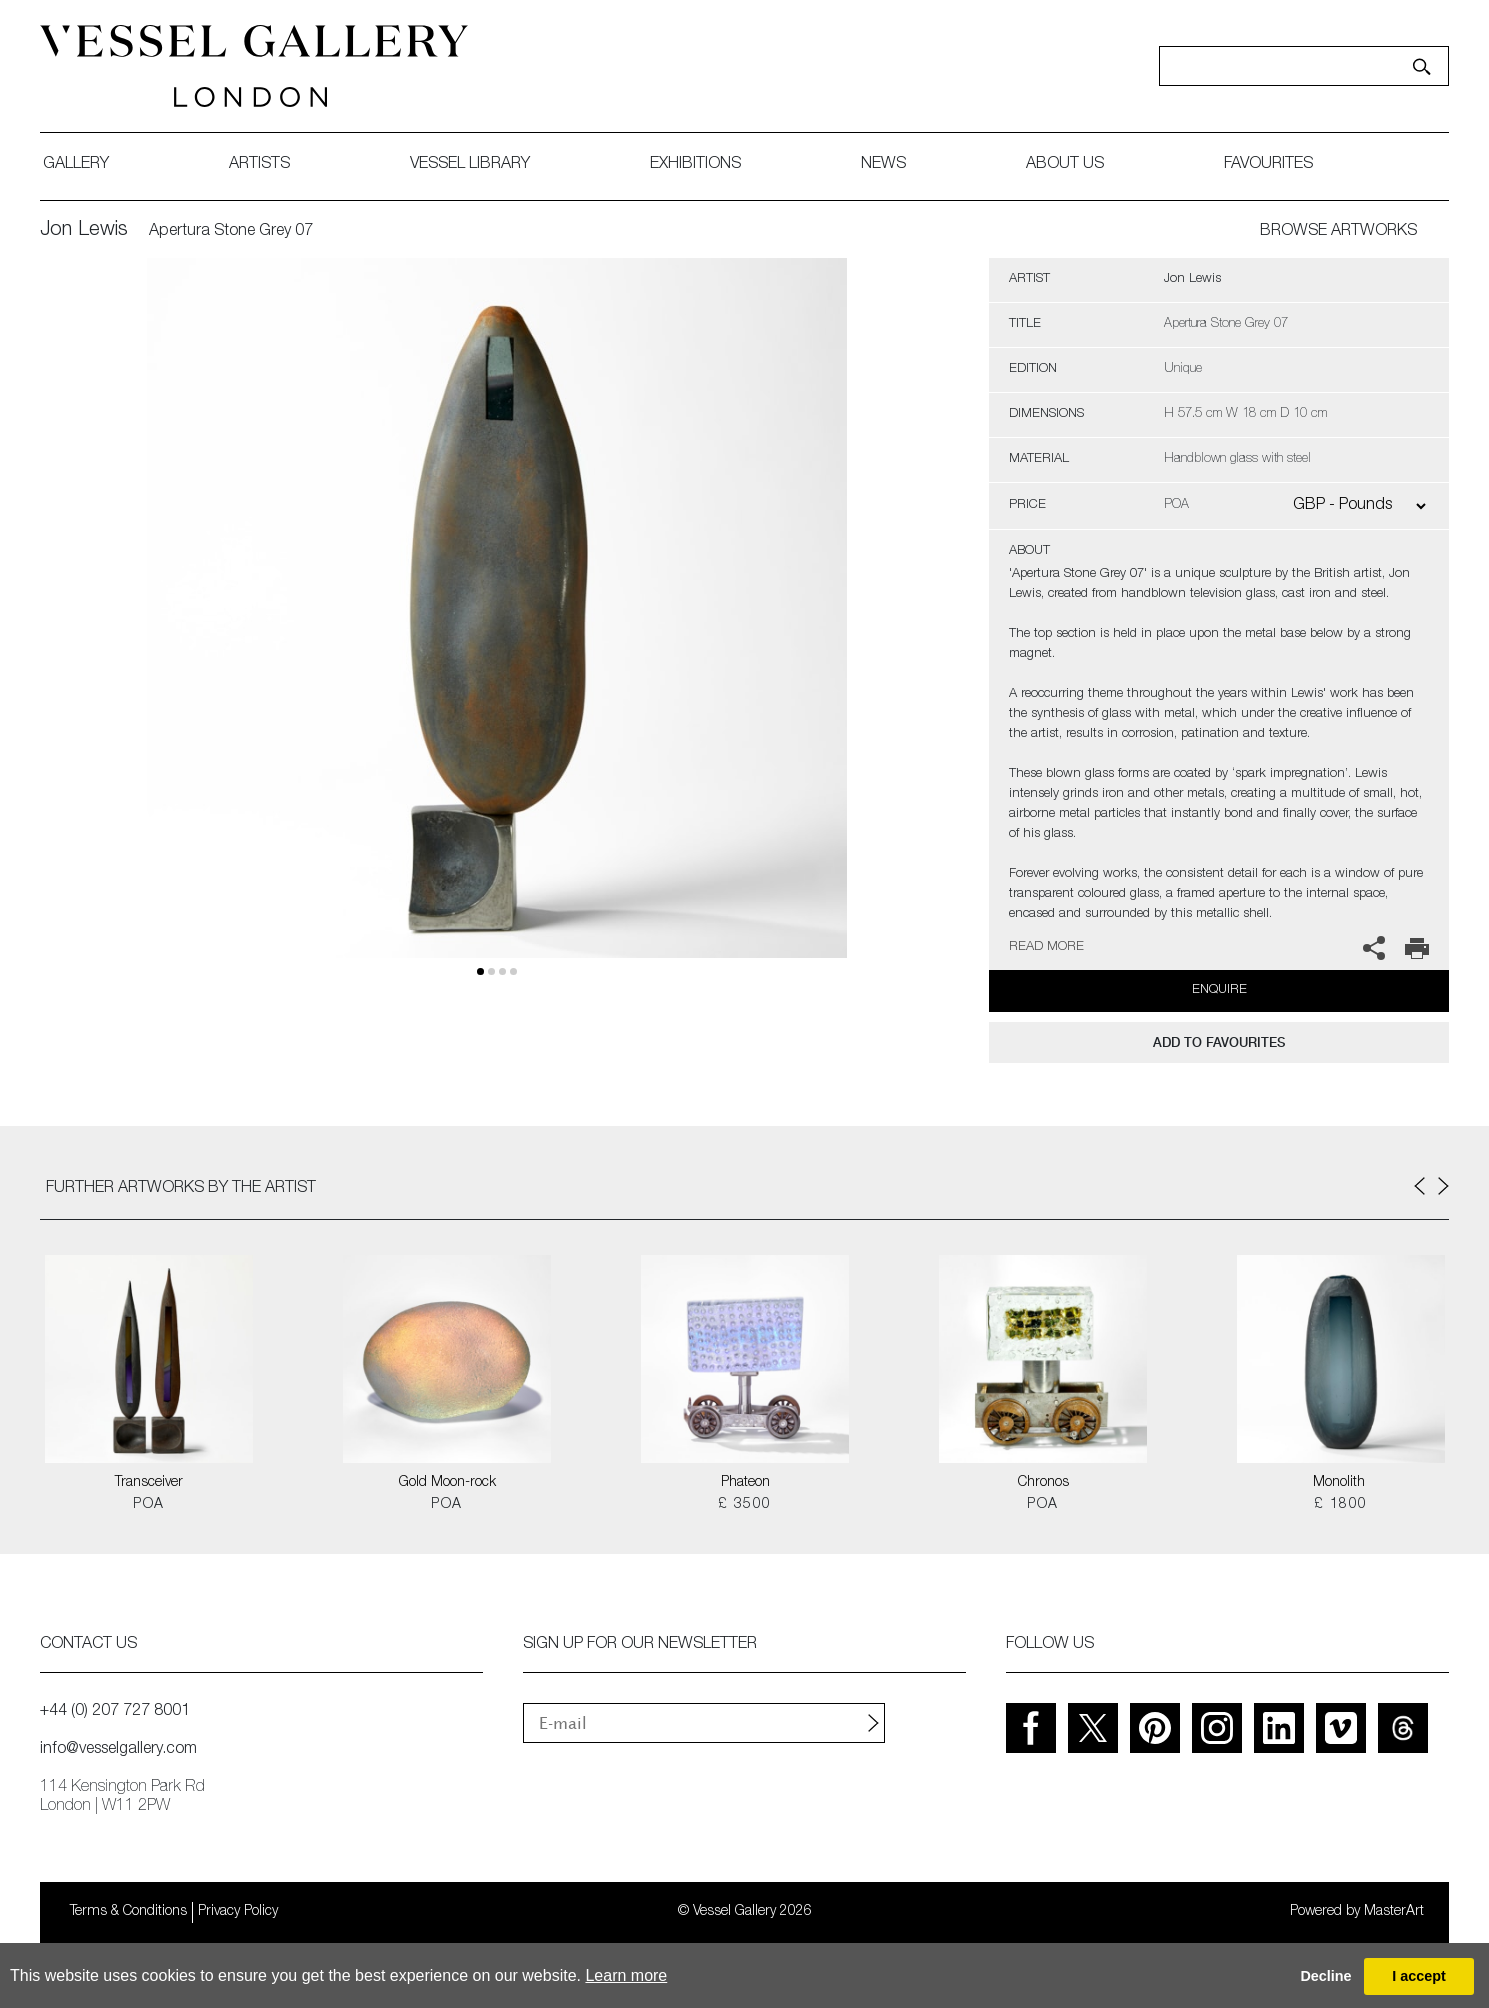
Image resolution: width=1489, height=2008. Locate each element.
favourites (1268, 165)
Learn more (626, 1975)
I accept (1419, 1976)
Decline (1325, 1976)
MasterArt (1394, 1912)
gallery (76, 165)
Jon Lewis (84, 231)
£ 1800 (1340, 1505)
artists (259, 165)
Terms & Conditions (128, 1912)
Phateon (745, 1483)
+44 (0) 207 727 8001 (115, 1712)
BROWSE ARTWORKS (1338, 232)
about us (1065, 165)
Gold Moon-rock (447, 1483)
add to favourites (1219, 1042)
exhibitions (695, 165)
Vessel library (470, 165)
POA (148, 1505)
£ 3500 (744, 1505)
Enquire (1219, 990)
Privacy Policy (238, 1912)
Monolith (1341, 1483)
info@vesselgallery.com (118, 1750)
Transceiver (149, 1483)
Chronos (1043, 1483)
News (883, 165)
